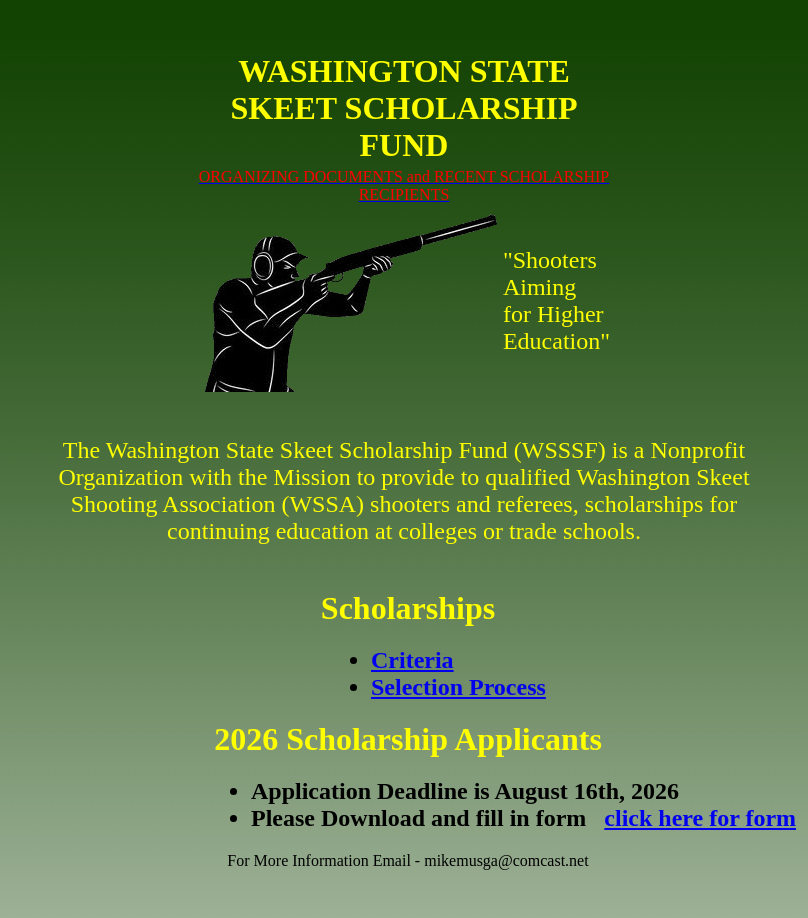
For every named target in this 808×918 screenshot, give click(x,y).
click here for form (700, 818)
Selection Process (458, 687)
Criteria (412, 660)
